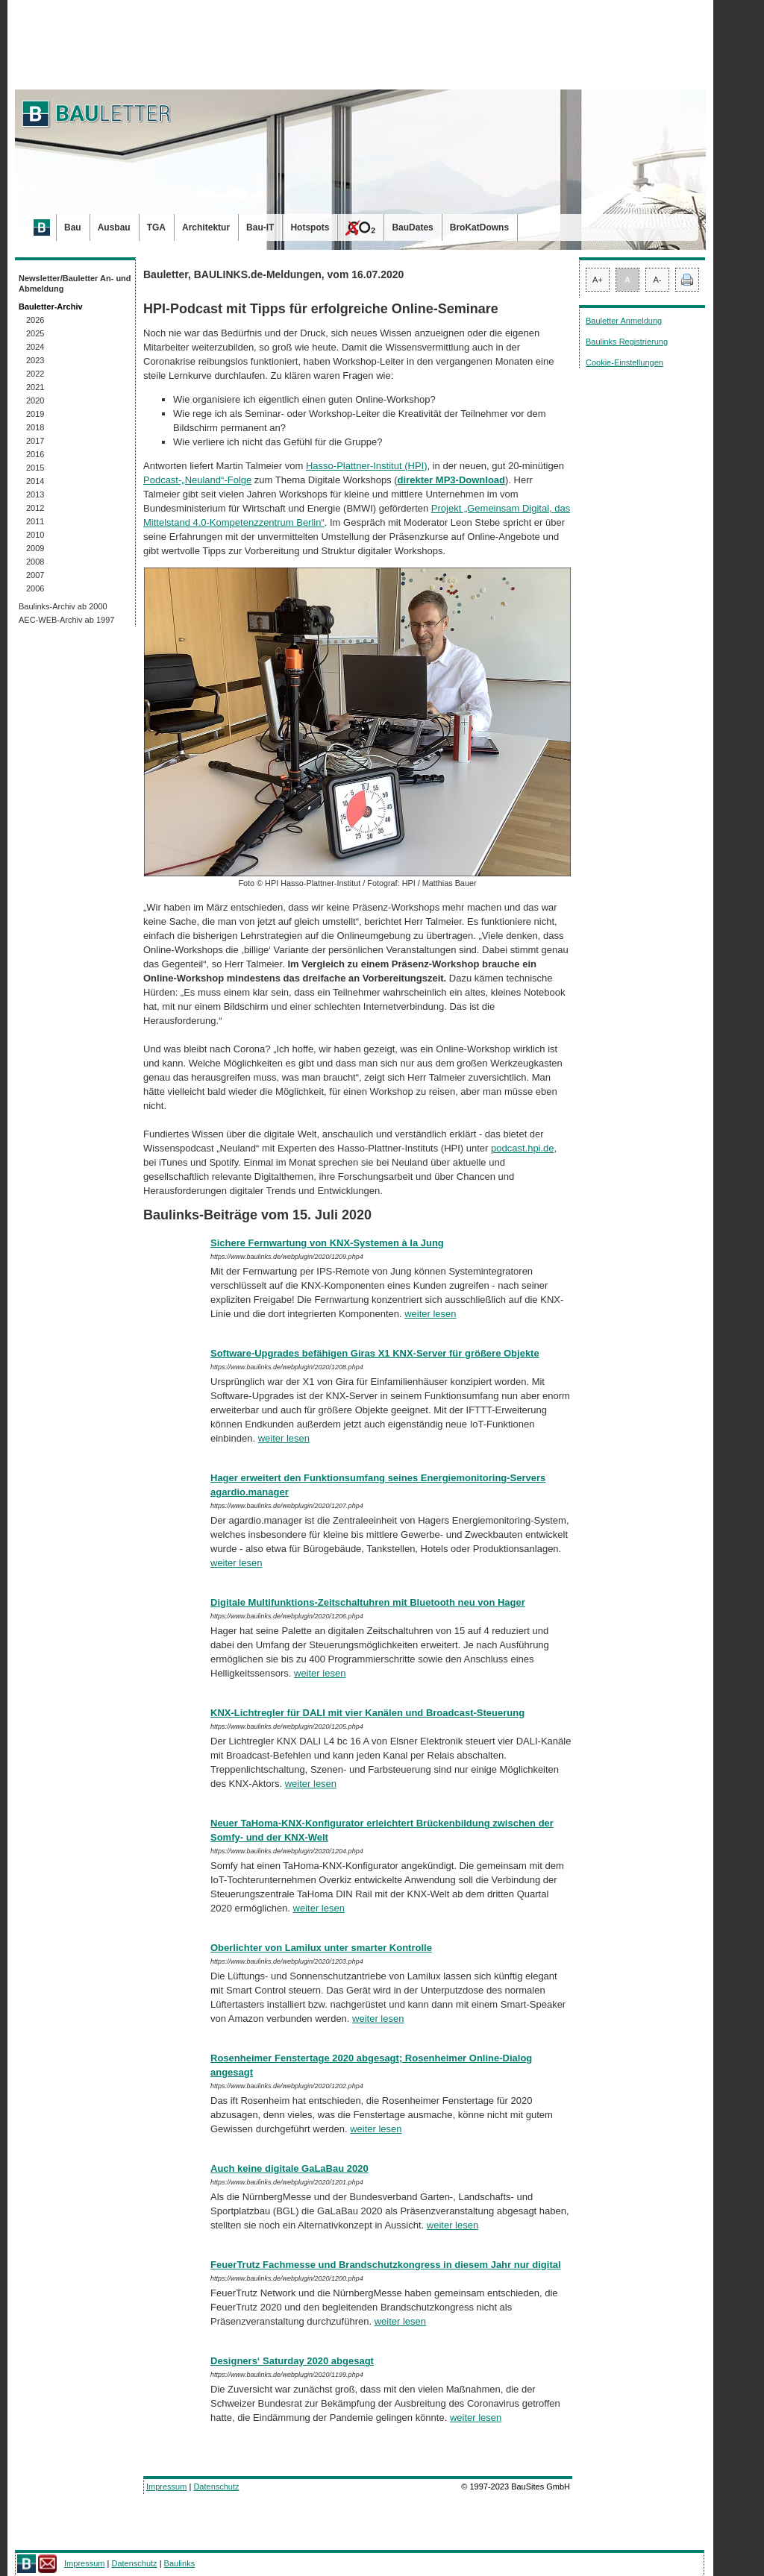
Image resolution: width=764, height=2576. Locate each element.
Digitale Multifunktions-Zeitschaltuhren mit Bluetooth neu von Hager (367, 1602)
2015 (35, 467)
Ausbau (114, 227)
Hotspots (309, 227)
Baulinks (179, 2563)
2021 (35, 387)
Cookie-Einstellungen (624, 362)
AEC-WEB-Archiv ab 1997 (66, 619)
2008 (35, 561)
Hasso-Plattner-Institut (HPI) (367, 465)
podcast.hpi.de (522, 1148)
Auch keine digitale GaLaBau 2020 (289, 2168)
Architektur (206, 227)
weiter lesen (430, 1313)
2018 (35, 427)
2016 (35, 454)
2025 (35, 333)
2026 (35, 319)
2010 (35, 534)
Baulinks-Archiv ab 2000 (63, 606)
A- (658, 279)
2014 (35, 481)
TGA (156, 227)
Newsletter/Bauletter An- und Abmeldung (75, 283)
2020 (35, 400)
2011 (35, 521)
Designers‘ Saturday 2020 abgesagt (292, 2360)
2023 (35, 360)
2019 (35, 413)
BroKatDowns (479, 227)
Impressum (166, 2486)
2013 (35, 494)
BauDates (412, 227)
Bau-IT (260, 227)
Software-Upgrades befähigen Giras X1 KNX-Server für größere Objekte (374, 1353)
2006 (35, 588)
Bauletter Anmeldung (624, 320)
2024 (35, 346)
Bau (72, 227)
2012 (35, 507)
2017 (35, 440)
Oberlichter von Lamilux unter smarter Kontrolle (321, 1947)
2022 (35, 373)
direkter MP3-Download (451, 480)
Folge (240, 480)
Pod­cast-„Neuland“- (185, 480)
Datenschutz (216, 2486)
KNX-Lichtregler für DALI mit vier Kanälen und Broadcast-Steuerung (367, 1712)
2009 (35, 548)
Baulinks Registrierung (627, 341)
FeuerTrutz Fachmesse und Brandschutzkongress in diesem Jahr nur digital (385, 2264)
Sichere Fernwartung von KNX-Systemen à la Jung (327, 1242)
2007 (35, 575)
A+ (597, 279)
